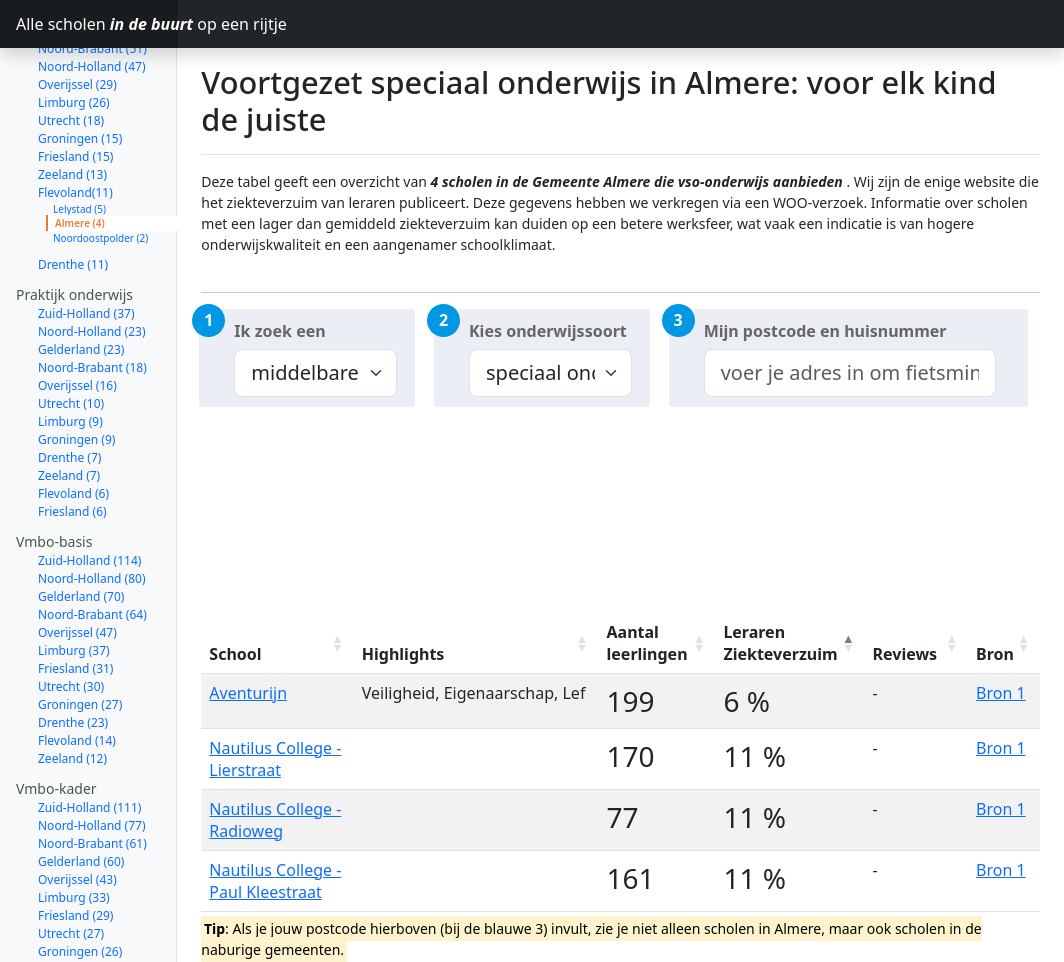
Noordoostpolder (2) (100, 167)
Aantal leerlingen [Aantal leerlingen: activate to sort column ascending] (647, 643)
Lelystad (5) (79, 138)
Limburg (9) (70, 350)
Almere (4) (80, 152)
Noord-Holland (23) (92, 260)
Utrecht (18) (71, 49)
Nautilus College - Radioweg (275, 820)
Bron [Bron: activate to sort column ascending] (995, 654)
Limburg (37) (74, 579)
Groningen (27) (80, 633)
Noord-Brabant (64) (92, 543)
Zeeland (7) (69, 404)
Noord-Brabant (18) (92, 296)
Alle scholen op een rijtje (96, 24)
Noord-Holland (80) (92, 507)
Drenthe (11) (73, 193)
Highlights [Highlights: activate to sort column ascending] (403, 654)
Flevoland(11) (75, 121)
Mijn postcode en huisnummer (825, 331)
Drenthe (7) (69, 386)
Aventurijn (248, 693)
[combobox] (850, 373)
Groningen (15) (80, 67)
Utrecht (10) (71, 332)
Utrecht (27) (71, 862)
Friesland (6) (72, 440)
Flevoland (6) (73, 422)
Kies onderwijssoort (548, 331)
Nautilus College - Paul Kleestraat (275, 881)
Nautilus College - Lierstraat (275, 759)
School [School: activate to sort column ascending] (235, 654)
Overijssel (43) (77, 808)
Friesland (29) (75, 844)
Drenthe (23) (73, 651)
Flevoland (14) (77, 669)
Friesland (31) (75, 597)
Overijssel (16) (77, 314)
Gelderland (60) (81, 790)
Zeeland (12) (72, 687)
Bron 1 (1001, 693)
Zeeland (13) (72, 103)
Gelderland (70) (81, 525)
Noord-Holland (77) (92, 754)
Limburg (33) (74, 826)
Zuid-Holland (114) (89, 489)
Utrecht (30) (71, 615)
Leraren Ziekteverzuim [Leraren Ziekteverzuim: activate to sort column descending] (780, 643)
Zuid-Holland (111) (89, 736)
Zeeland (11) (72, 934)
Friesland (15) (75, 85)
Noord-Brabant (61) (92, 772)
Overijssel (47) (77, 561)
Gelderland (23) (81, 278)
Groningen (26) (80, 880)
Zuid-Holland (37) (86, 242)
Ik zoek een (279, 331)
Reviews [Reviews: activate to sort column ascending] (905, 654)
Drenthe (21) (73, 898)
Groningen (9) (76, 368)
